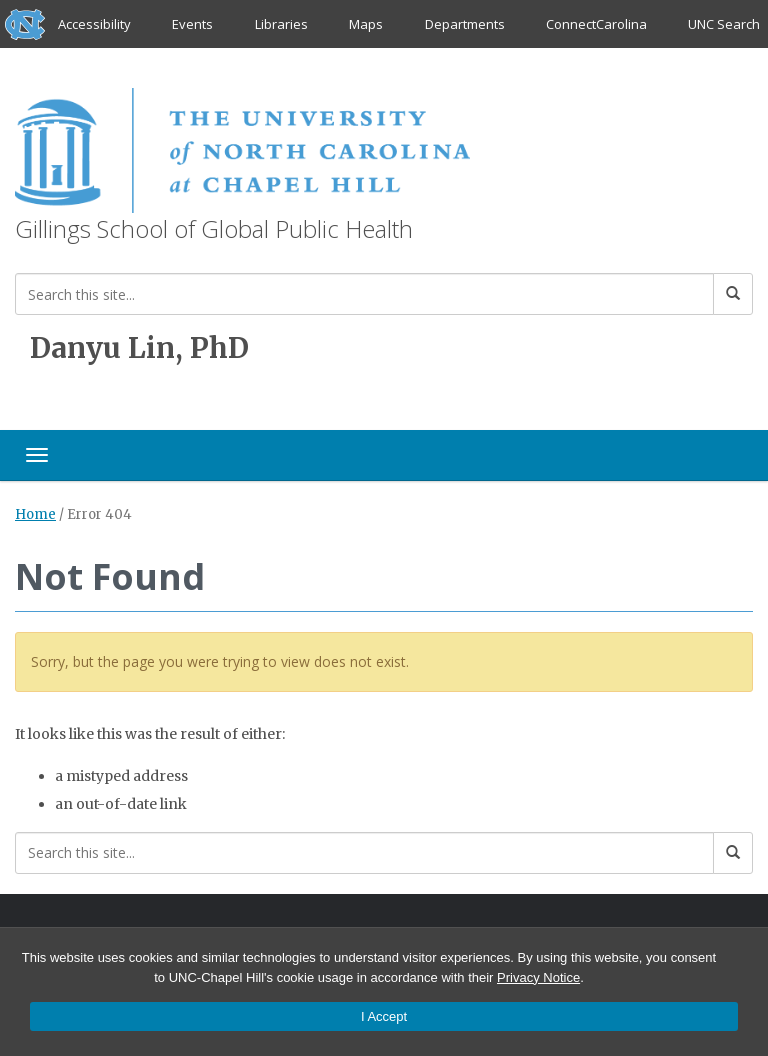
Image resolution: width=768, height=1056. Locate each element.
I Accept (384, 1016)
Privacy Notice (538, 977)
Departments (465, 24)
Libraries (281, 24)
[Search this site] (364, 294)
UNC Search (724, 24)
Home (35, 514)
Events (193, 24)
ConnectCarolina (596, 24)
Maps (366, 24)
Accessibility (94, 24)
